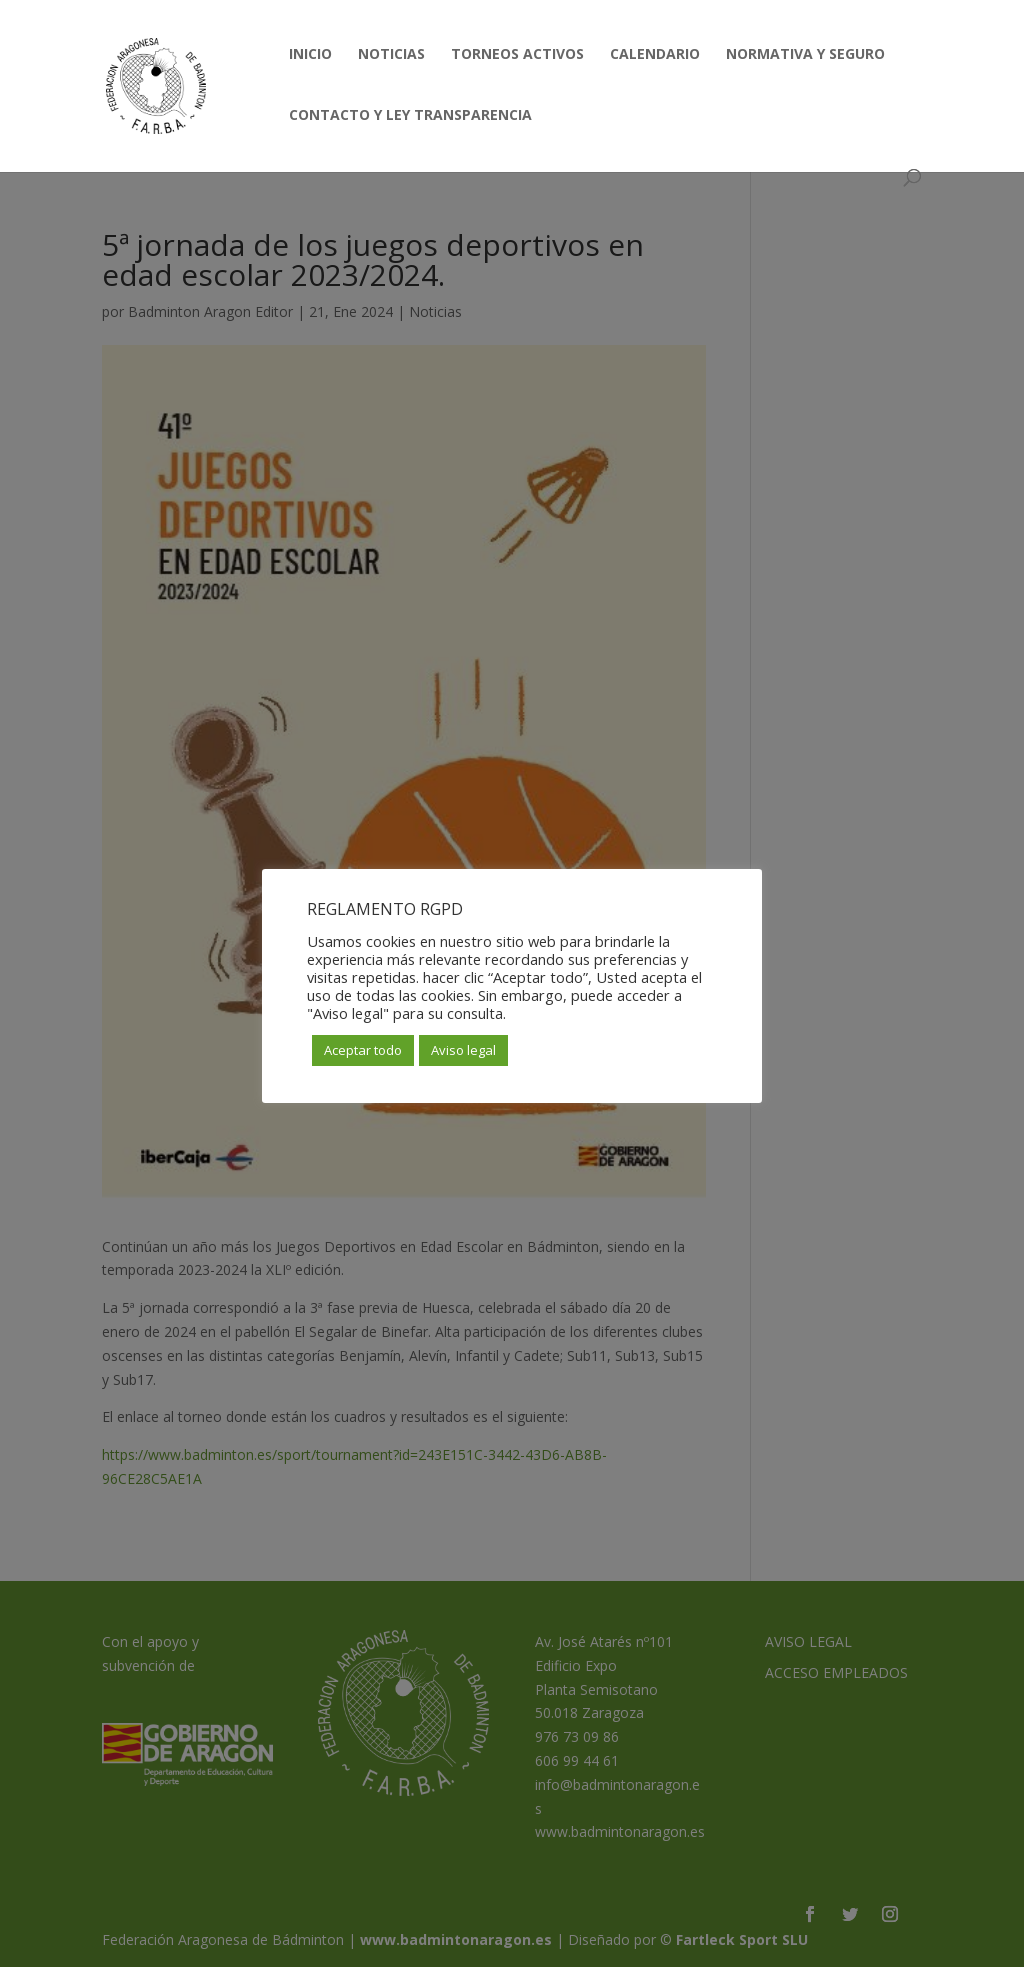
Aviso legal (463, 1050)
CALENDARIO (655, 55)
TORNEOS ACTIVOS (517, 55)
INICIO (310, 55)
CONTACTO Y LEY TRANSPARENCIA (410, 116)
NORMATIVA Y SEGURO (805, 55)
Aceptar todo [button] (363, 1050)
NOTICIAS (391, 55)
